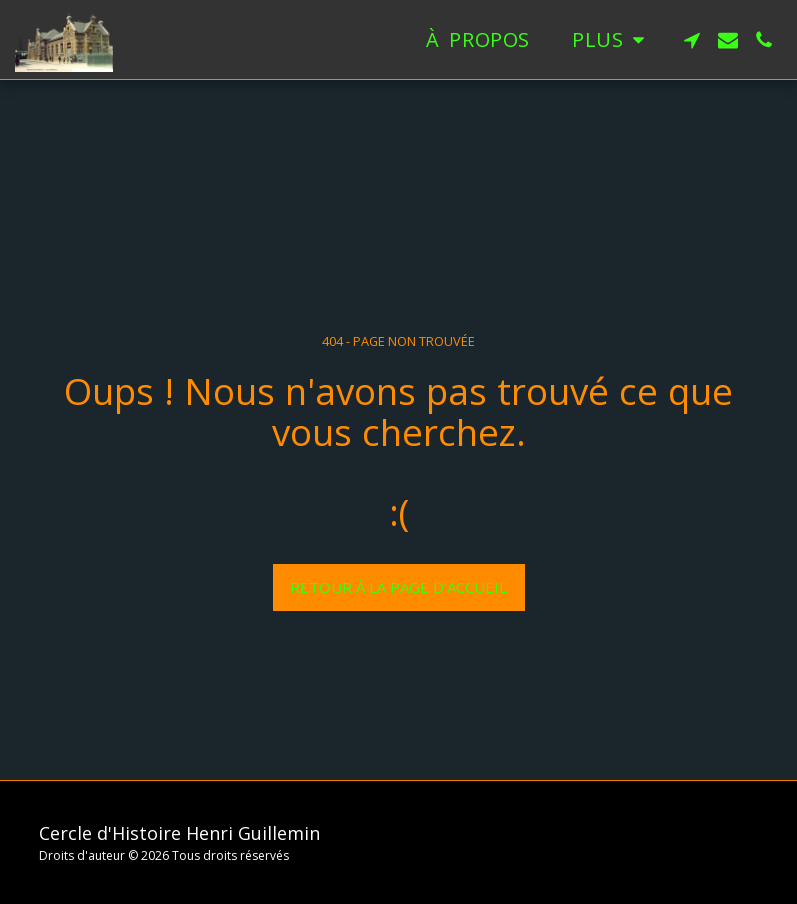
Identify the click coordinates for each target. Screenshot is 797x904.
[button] (692, 40)
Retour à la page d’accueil (398, 587)
